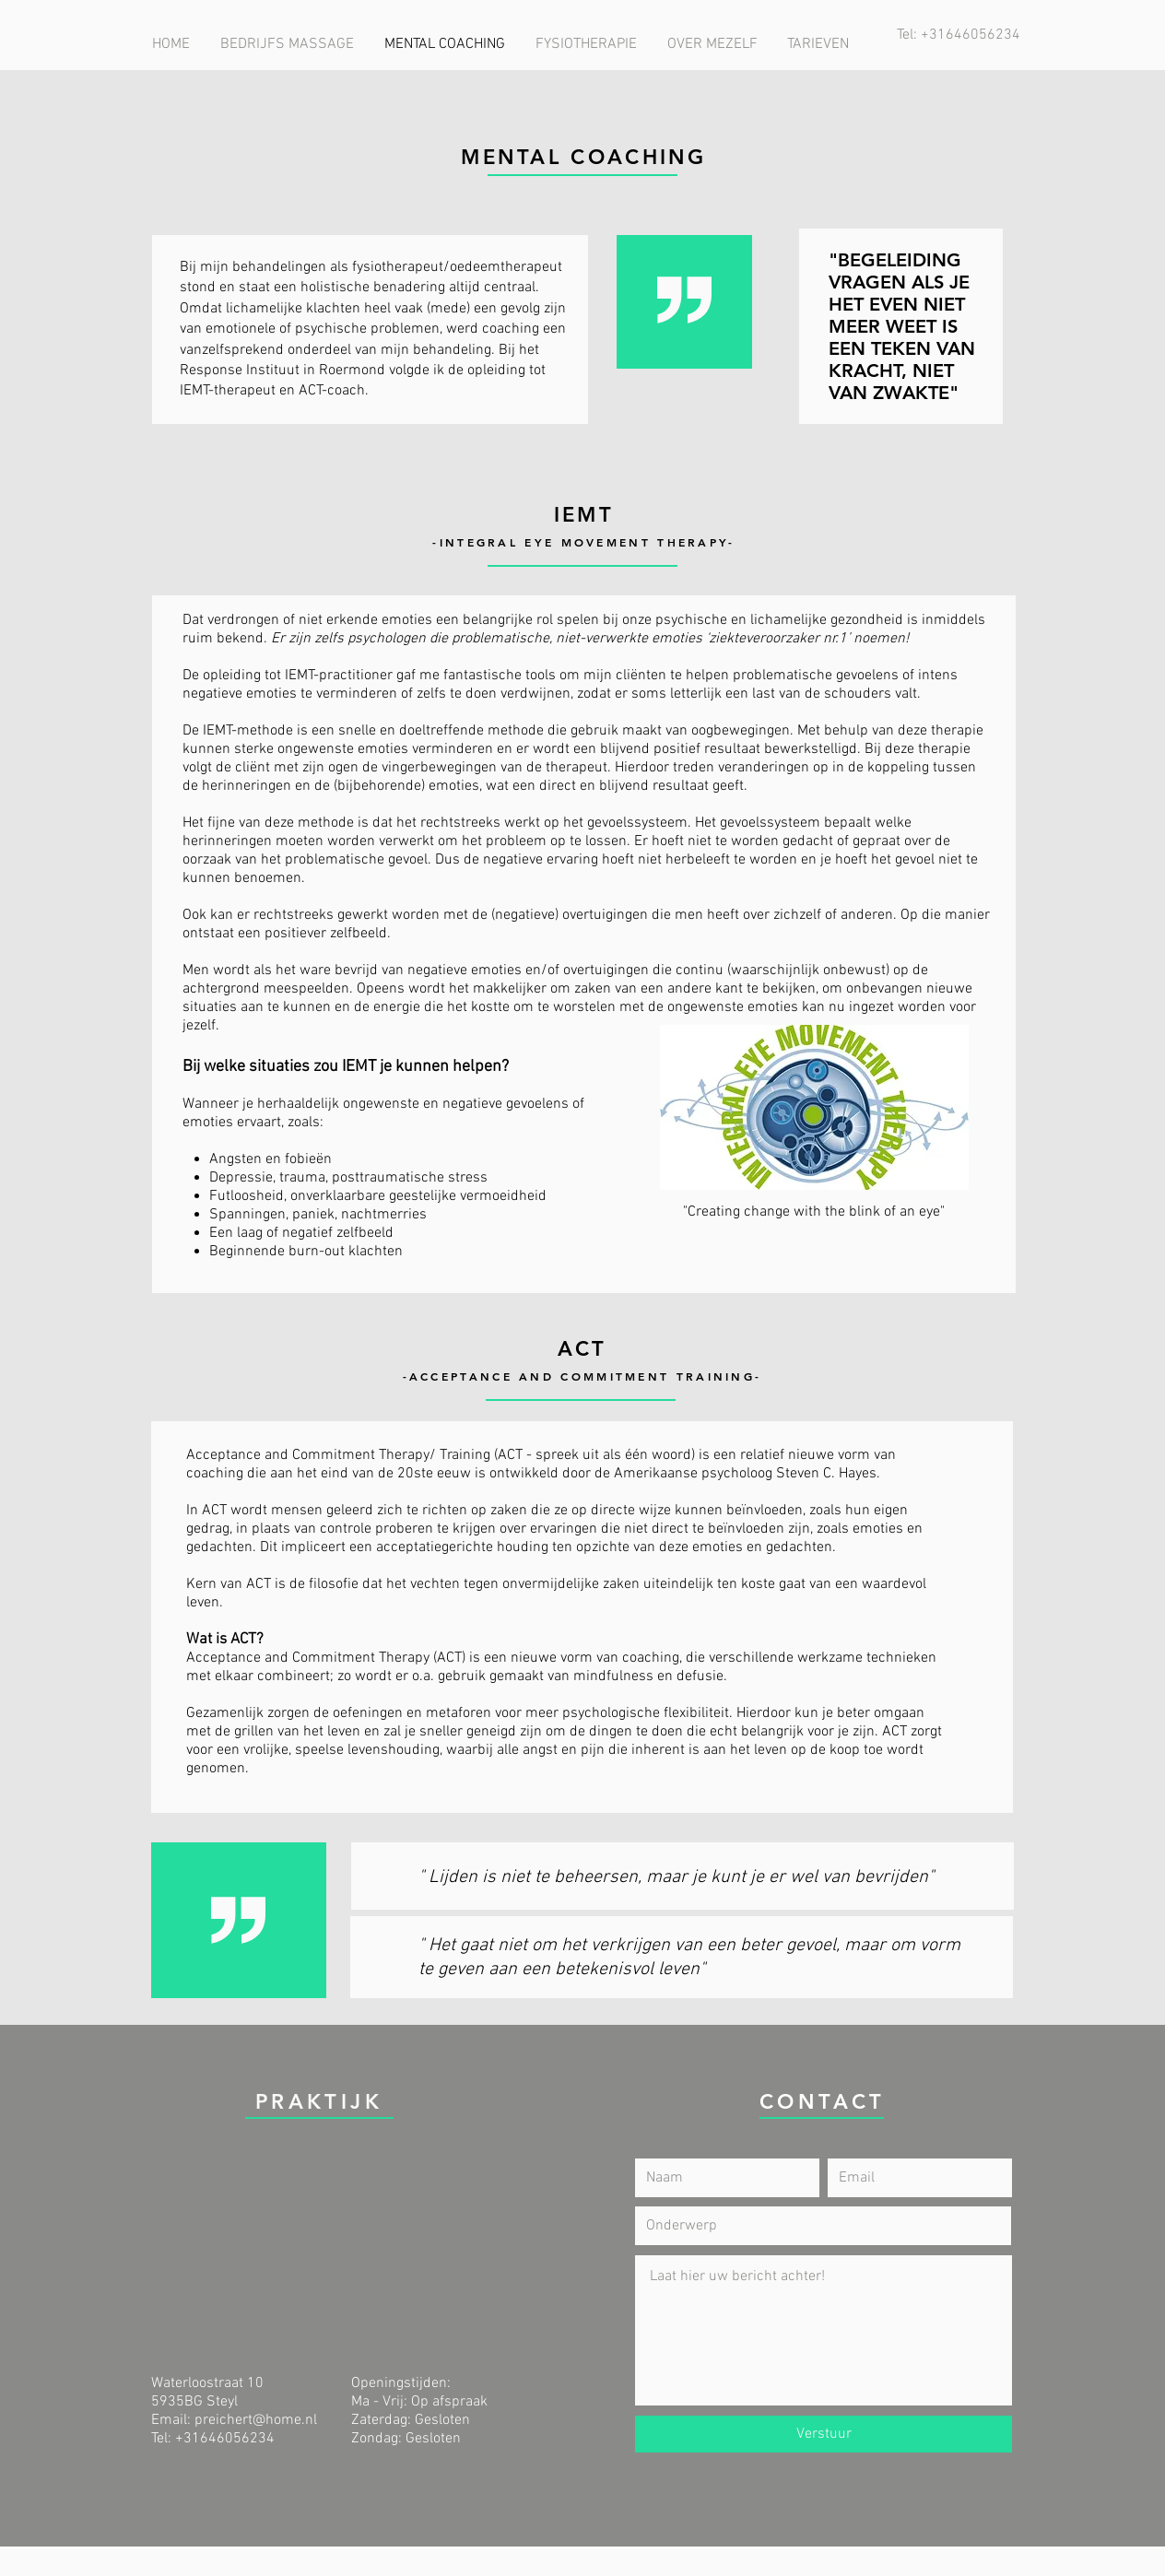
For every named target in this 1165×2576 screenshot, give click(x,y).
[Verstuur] (823, 2434)
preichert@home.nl (255, 2420)
